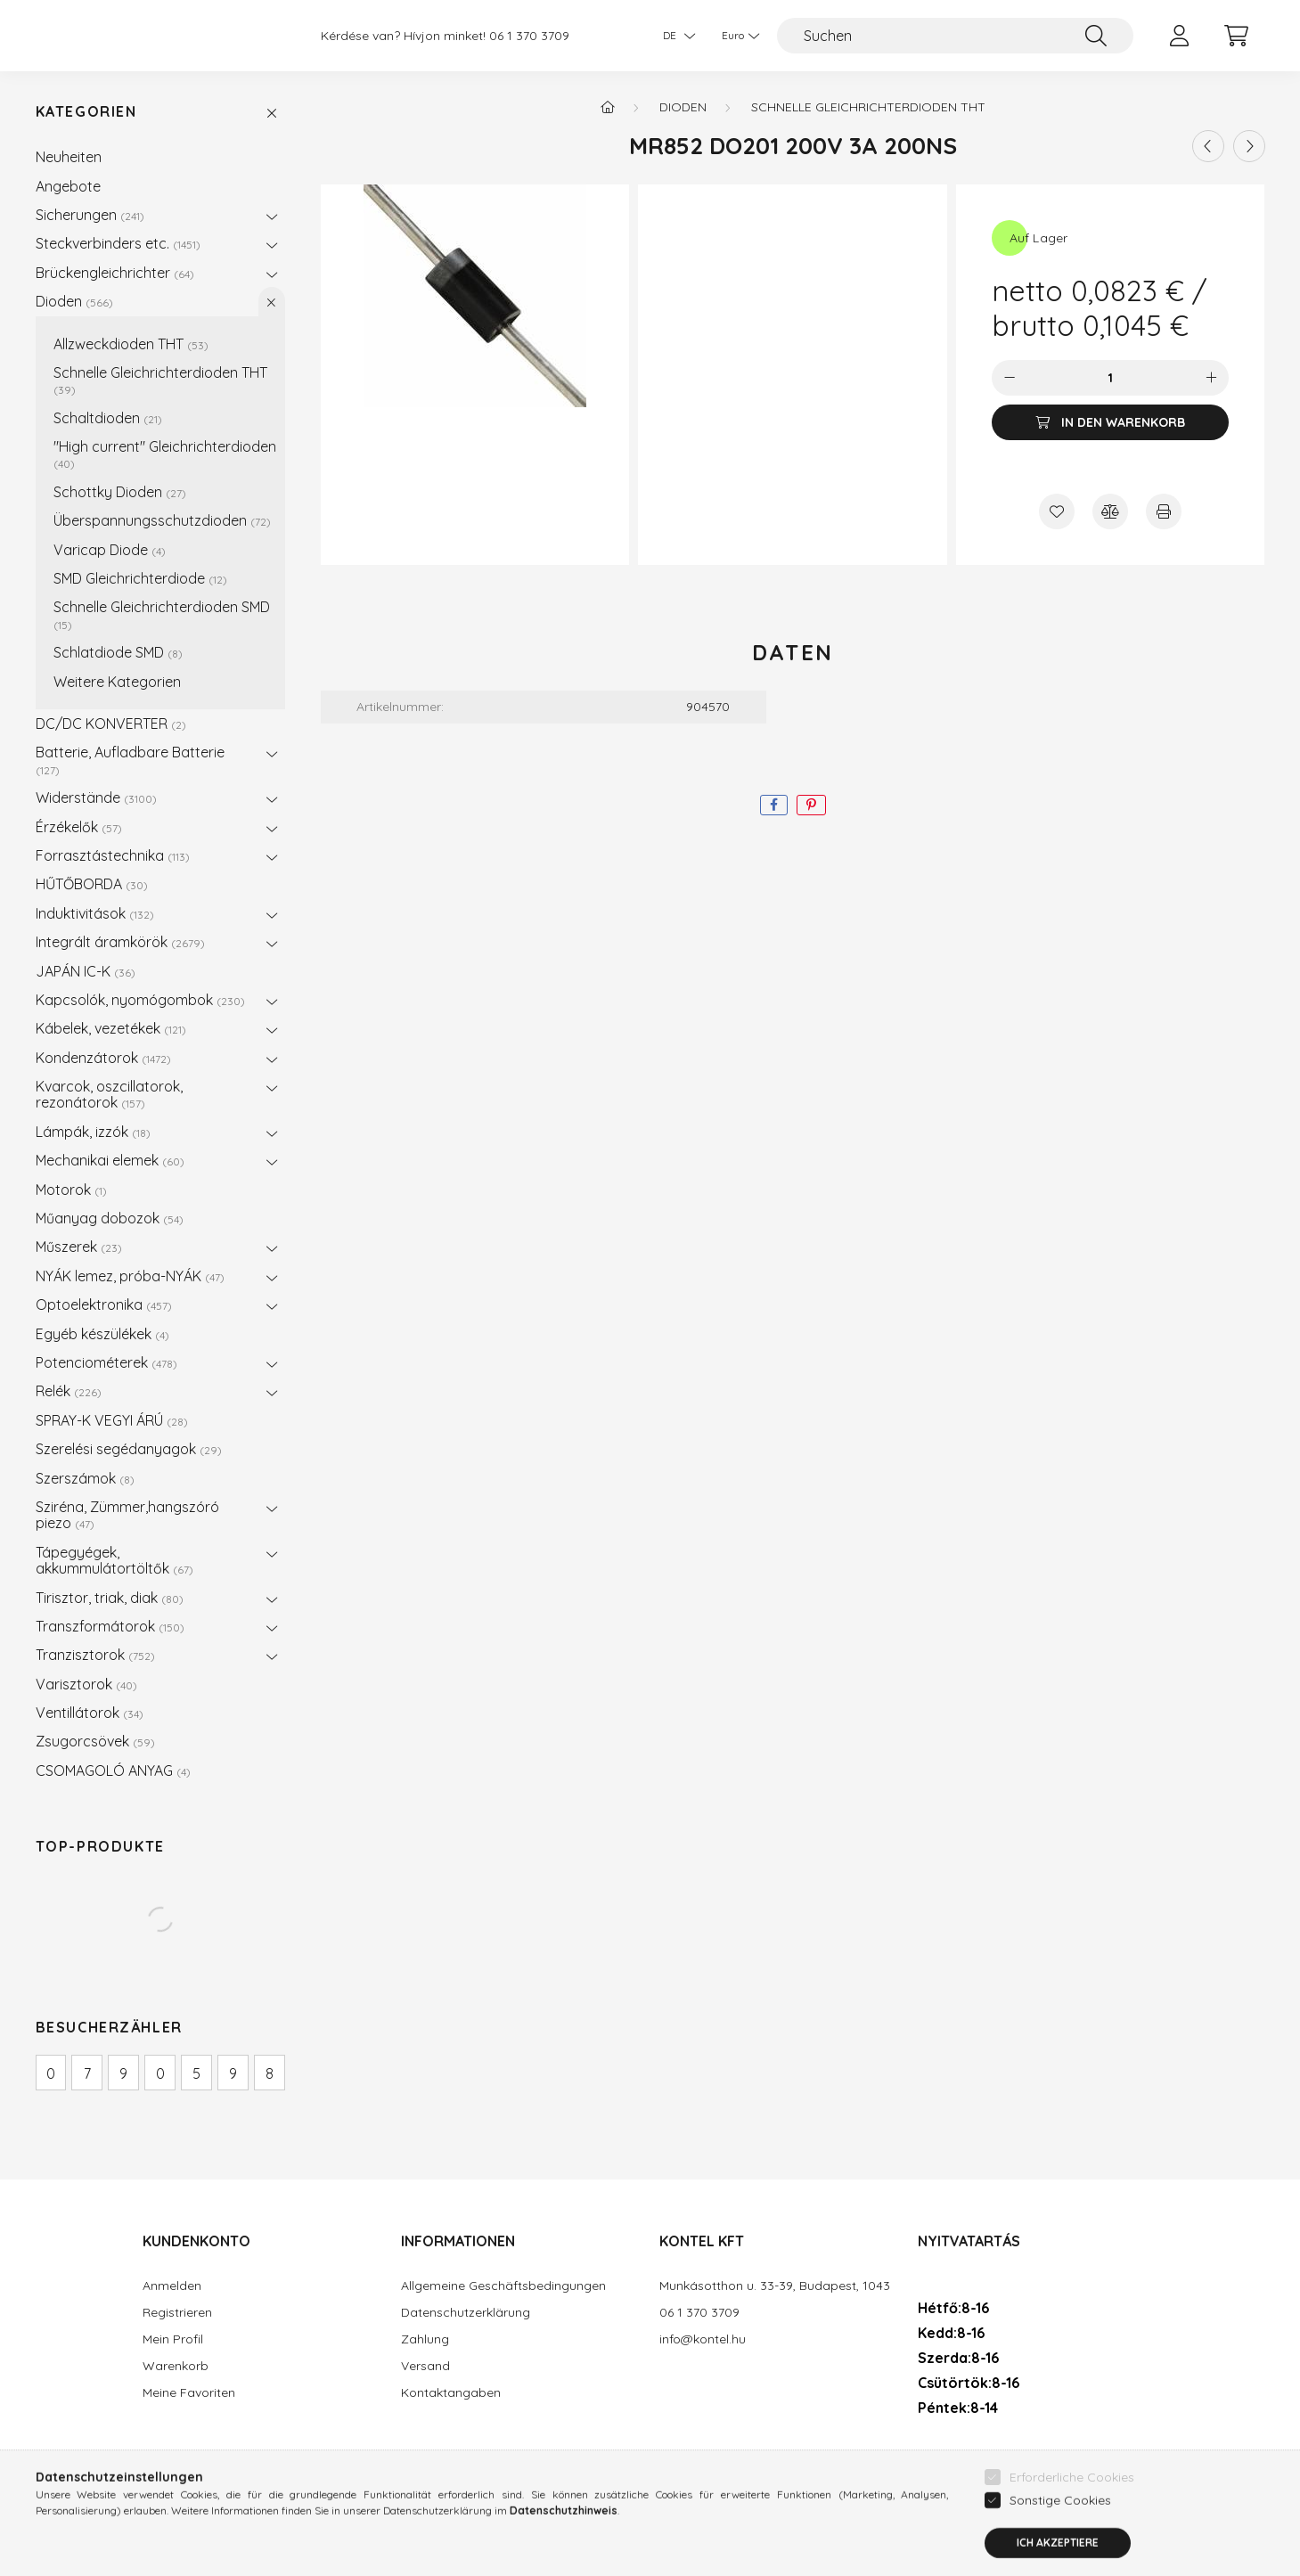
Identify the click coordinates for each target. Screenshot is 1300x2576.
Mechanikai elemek (110, 1160)
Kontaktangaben (451, 2392)
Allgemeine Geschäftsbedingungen (503, 2286)
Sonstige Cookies (1060, 2558)
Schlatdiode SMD (118, 652)
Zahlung (425, 2339)
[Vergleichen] (1110, 511)
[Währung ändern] (736, 35)
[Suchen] (955, 35)
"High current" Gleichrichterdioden (164, 454)
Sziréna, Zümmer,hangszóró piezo (127, 1515)
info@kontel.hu (702, 2339)
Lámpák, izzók (93, 1132)
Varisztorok (86, 1684)
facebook (921, 2460)
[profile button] (1180, 35)
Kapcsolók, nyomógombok (140, 1000)
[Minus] (1009, 377)
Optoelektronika (104, 1304)
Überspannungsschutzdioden (162, 520)
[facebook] (774, 805)
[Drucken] (1163, 511)
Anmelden (172, 2286)
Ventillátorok (89, 1712)
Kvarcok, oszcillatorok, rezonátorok (109, 1094)
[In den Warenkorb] (1111, 422)
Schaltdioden (107, 418)
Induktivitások (95, 913)
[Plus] (1211, 377)
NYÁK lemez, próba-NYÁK (130, 1276)
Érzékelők (79, 827)
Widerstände (96, 797)
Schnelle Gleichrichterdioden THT (160, 380)
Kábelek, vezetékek (111, 1028)
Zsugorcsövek (95, 1741)
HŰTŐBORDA (92, 884)
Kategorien (86, 111)
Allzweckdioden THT (130, 344)
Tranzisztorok (95, 1655)
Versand (425, 2366)
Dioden (74, 301)
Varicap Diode (109, 550)
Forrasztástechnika (113, 855)
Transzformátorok (110, 1626)
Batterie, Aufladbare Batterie (130, 759)
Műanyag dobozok (110, 1218)
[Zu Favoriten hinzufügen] (1057, 511)
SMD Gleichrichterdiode (140, 578)
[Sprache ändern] (674, 35)
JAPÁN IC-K (85, 971)
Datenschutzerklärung (465, 2312)
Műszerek (79, 1246)
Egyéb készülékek (102, 1334)
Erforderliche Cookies (1072, 2535)
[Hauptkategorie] (608, 107)
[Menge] (1110, 378)
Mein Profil (173, 2339)
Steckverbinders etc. (118, 243)
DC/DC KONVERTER (111, 723)
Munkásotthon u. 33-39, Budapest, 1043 (774, 2286)
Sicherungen (90, 215)
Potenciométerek (106, 1362)
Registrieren (177, 2312)
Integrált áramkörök (120, 942)
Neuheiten (69, 157)
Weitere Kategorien (117, 682)
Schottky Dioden (119, 492)
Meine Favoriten (189, 2392)
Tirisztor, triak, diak (110, 1598)
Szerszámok (85, 1478)
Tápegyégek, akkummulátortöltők (114, 1560)
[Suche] (1096, 35)
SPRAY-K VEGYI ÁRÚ (112, 1420)
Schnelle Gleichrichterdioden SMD (161, 614)
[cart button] (1237, 35)
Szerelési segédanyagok (129, 1449)
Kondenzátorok (103, 1058)
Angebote (68, 186)
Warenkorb (175, 2366)
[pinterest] (811, 805)
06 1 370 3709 (529, 36)
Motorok (71, 1189)
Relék (69, 1391)
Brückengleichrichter (115, 273)
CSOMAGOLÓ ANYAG (113, 1770)
